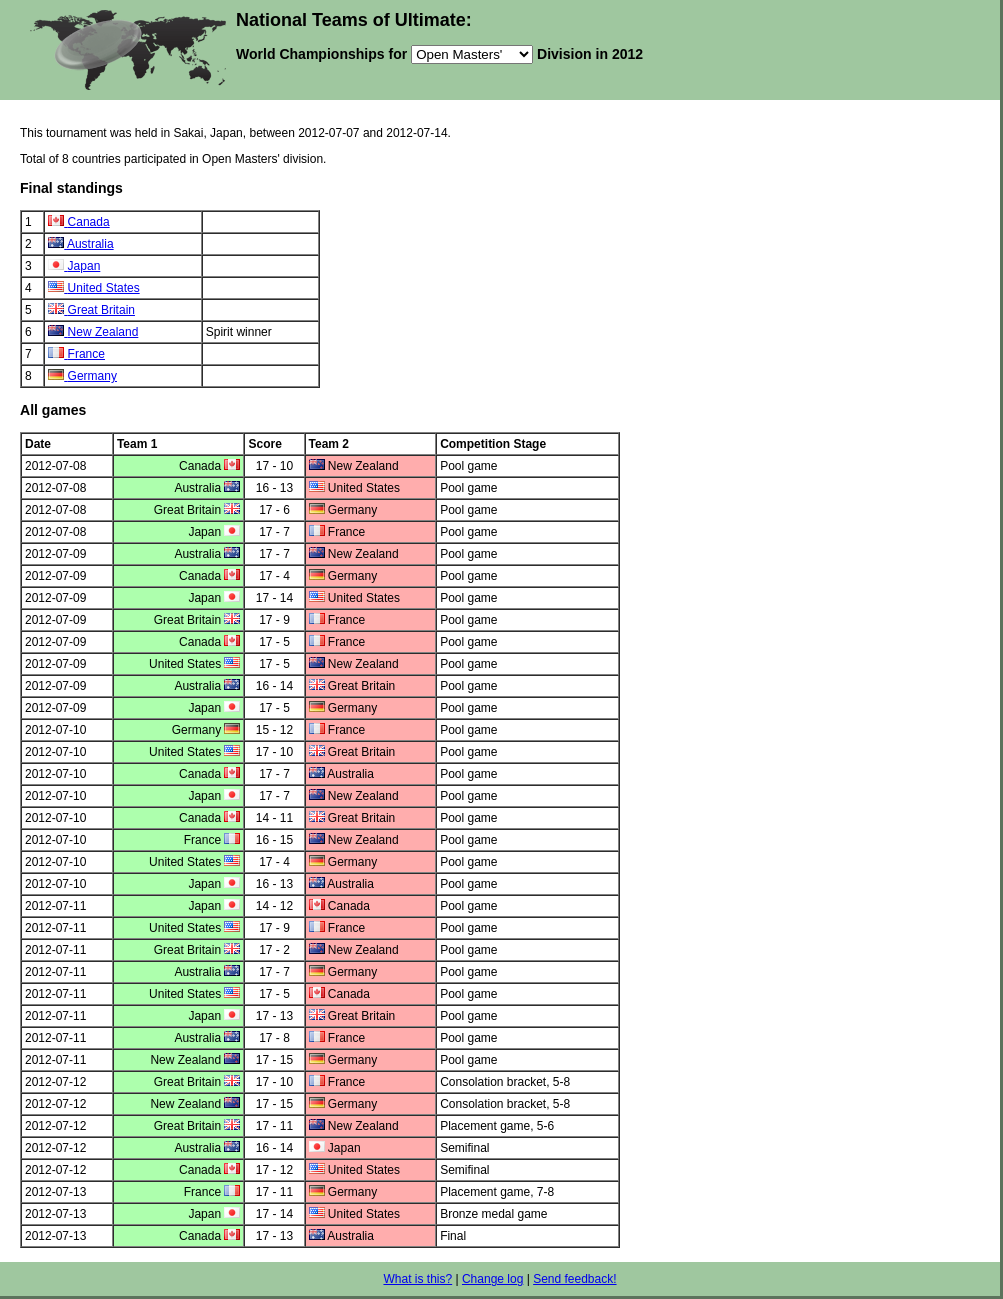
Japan (84, 266)
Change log (492, 1279)
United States (104, 288)
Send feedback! (574, 1279)
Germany (92, 376)
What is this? (417, 1279)
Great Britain (101, 310)
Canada (89, 222)
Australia (90, 244)
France (86, 354)
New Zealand (103, 332)
